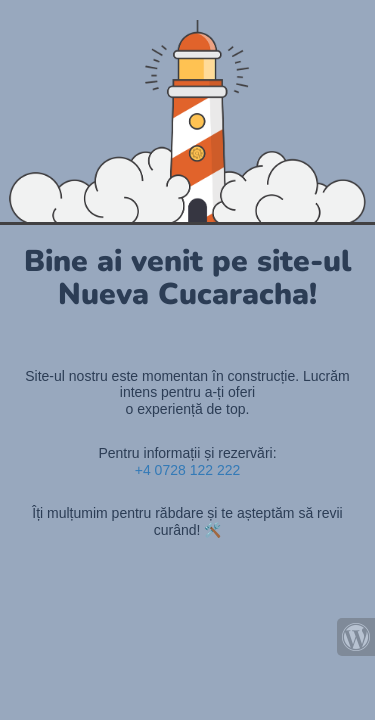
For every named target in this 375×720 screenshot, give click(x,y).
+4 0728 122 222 (188, 470)
